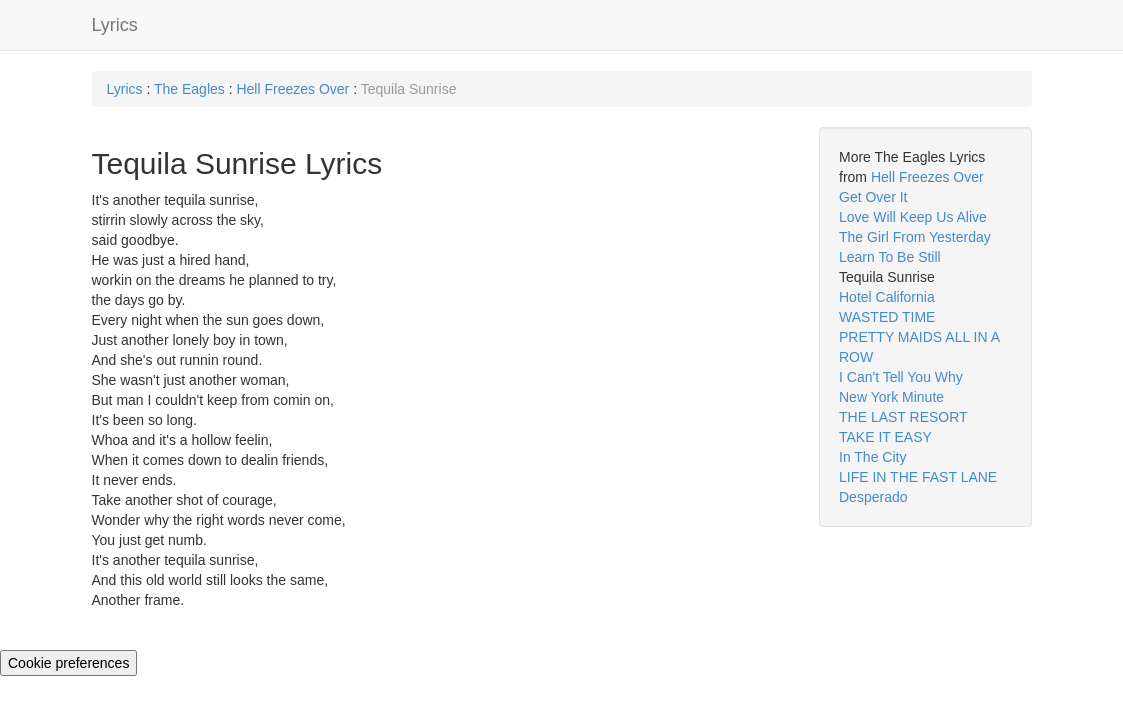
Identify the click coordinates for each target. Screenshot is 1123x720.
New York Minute (891, 397)
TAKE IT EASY (885, 437)
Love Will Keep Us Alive (913, 217)
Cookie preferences (68, 663)
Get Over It (873, 197)
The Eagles (189, 89)
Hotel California (887, 297)
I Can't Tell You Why (901, 377)
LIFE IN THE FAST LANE (918, 477)
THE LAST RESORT (903, 417)
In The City (872, 457)
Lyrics (115, 25)
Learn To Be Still (890, 257)
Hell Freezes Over (292, 89)
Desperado (873, 497)
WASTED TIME (887, 317)
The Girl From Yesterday (915, 237)
